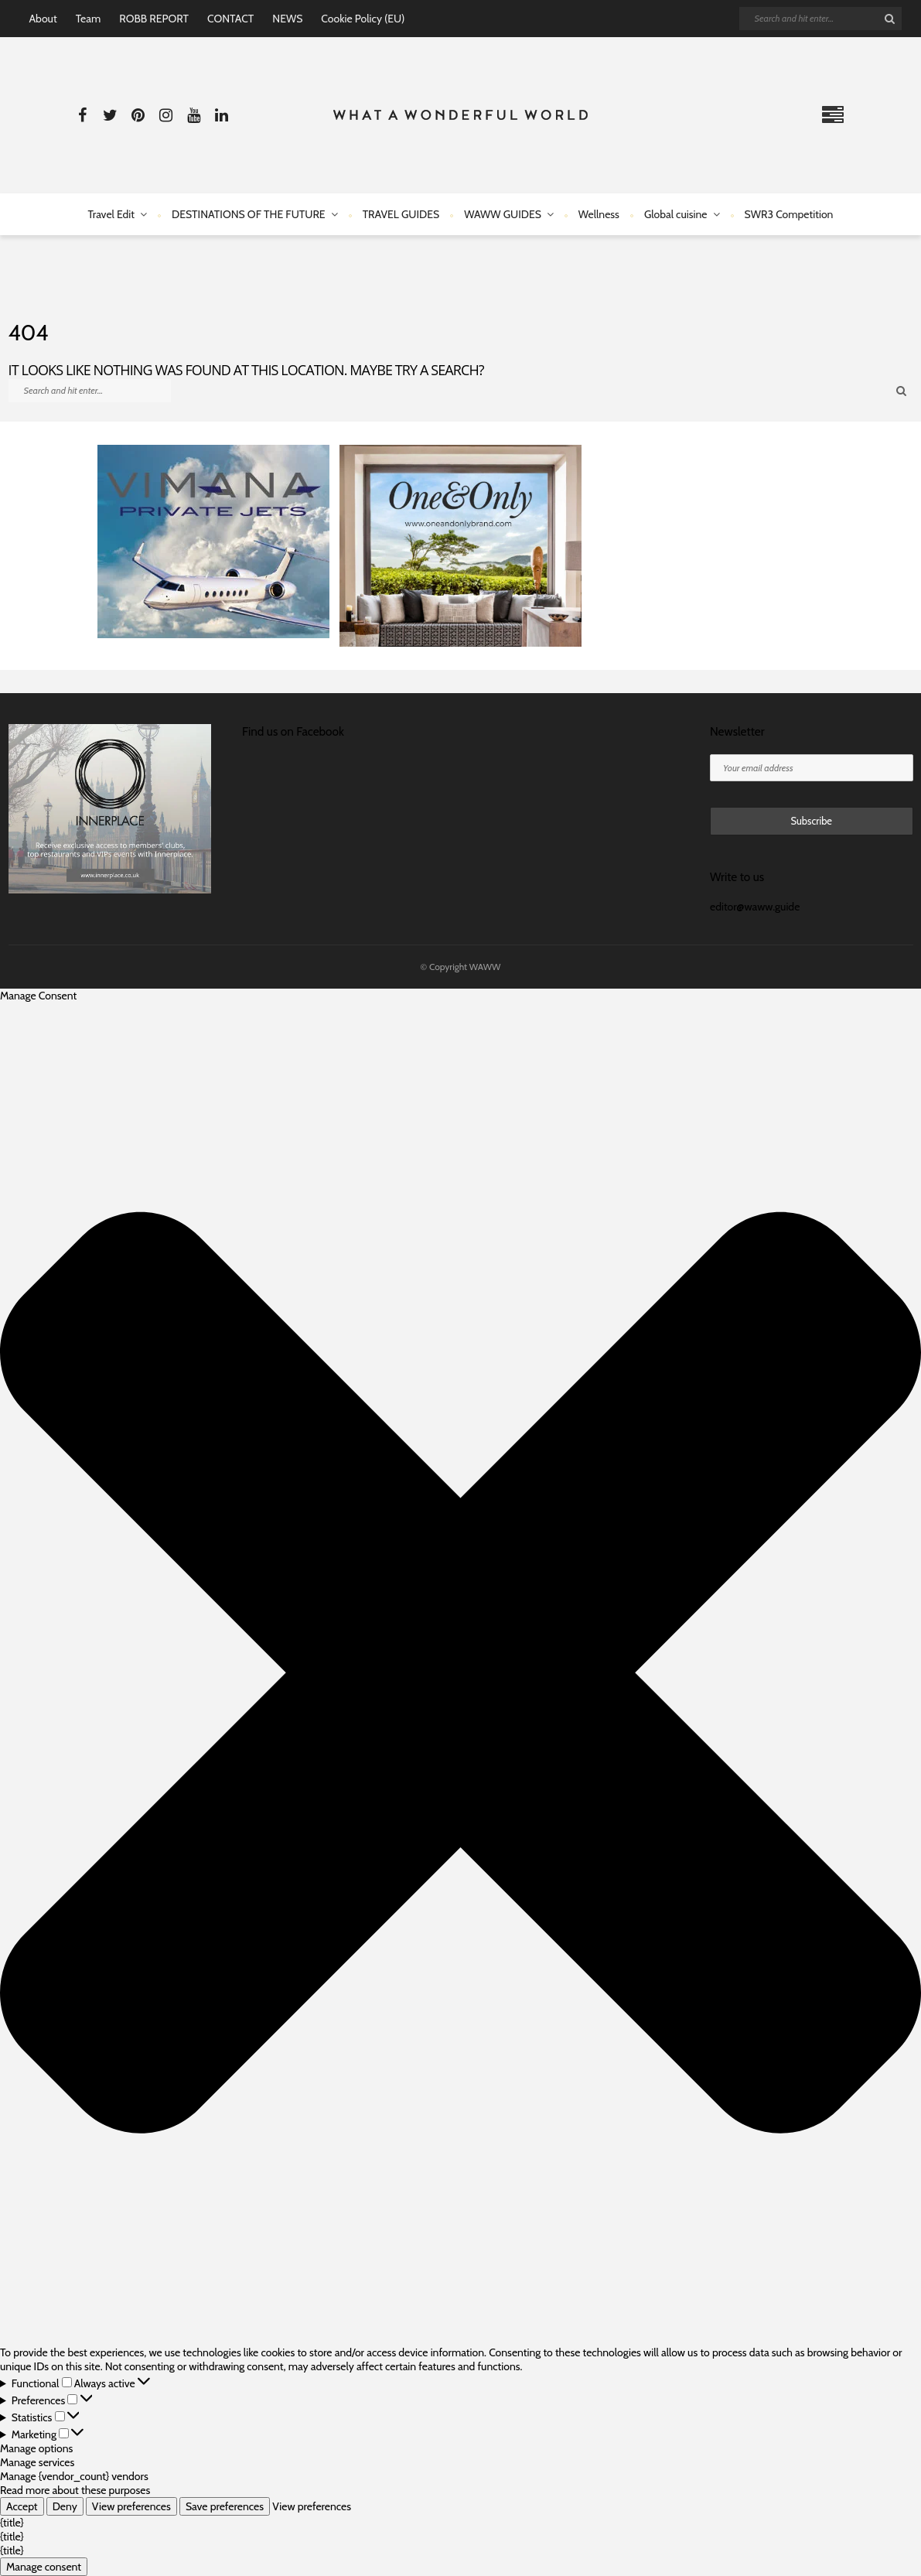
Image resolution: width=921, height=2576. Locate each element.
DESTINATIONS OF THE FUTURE (249, 214)
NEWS (287, 19)
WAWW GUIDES (502, 214)
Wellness (598, 214)
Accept (22, 2506)
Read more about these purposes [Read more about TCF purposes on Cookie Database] (75, 2490)
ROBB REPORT (154, 19)
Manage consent (43, 2567)
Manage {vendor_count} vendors (74, 2476)
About (43, 19)
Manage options (36, 2448)
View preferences (131, 2506)
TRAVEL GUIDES (401, 214)
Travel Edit (111, 214)
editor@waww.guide (755, 907)
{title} (12, 2523)
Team (88, 19)
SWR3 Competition (789, 214)
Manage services (37, 2462)
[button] (460, 1674)
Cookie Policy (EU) (362, 19)
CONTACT (230, 19)
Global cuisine (676, 214)
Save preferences (225, 2506)
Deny (65, 2506)
